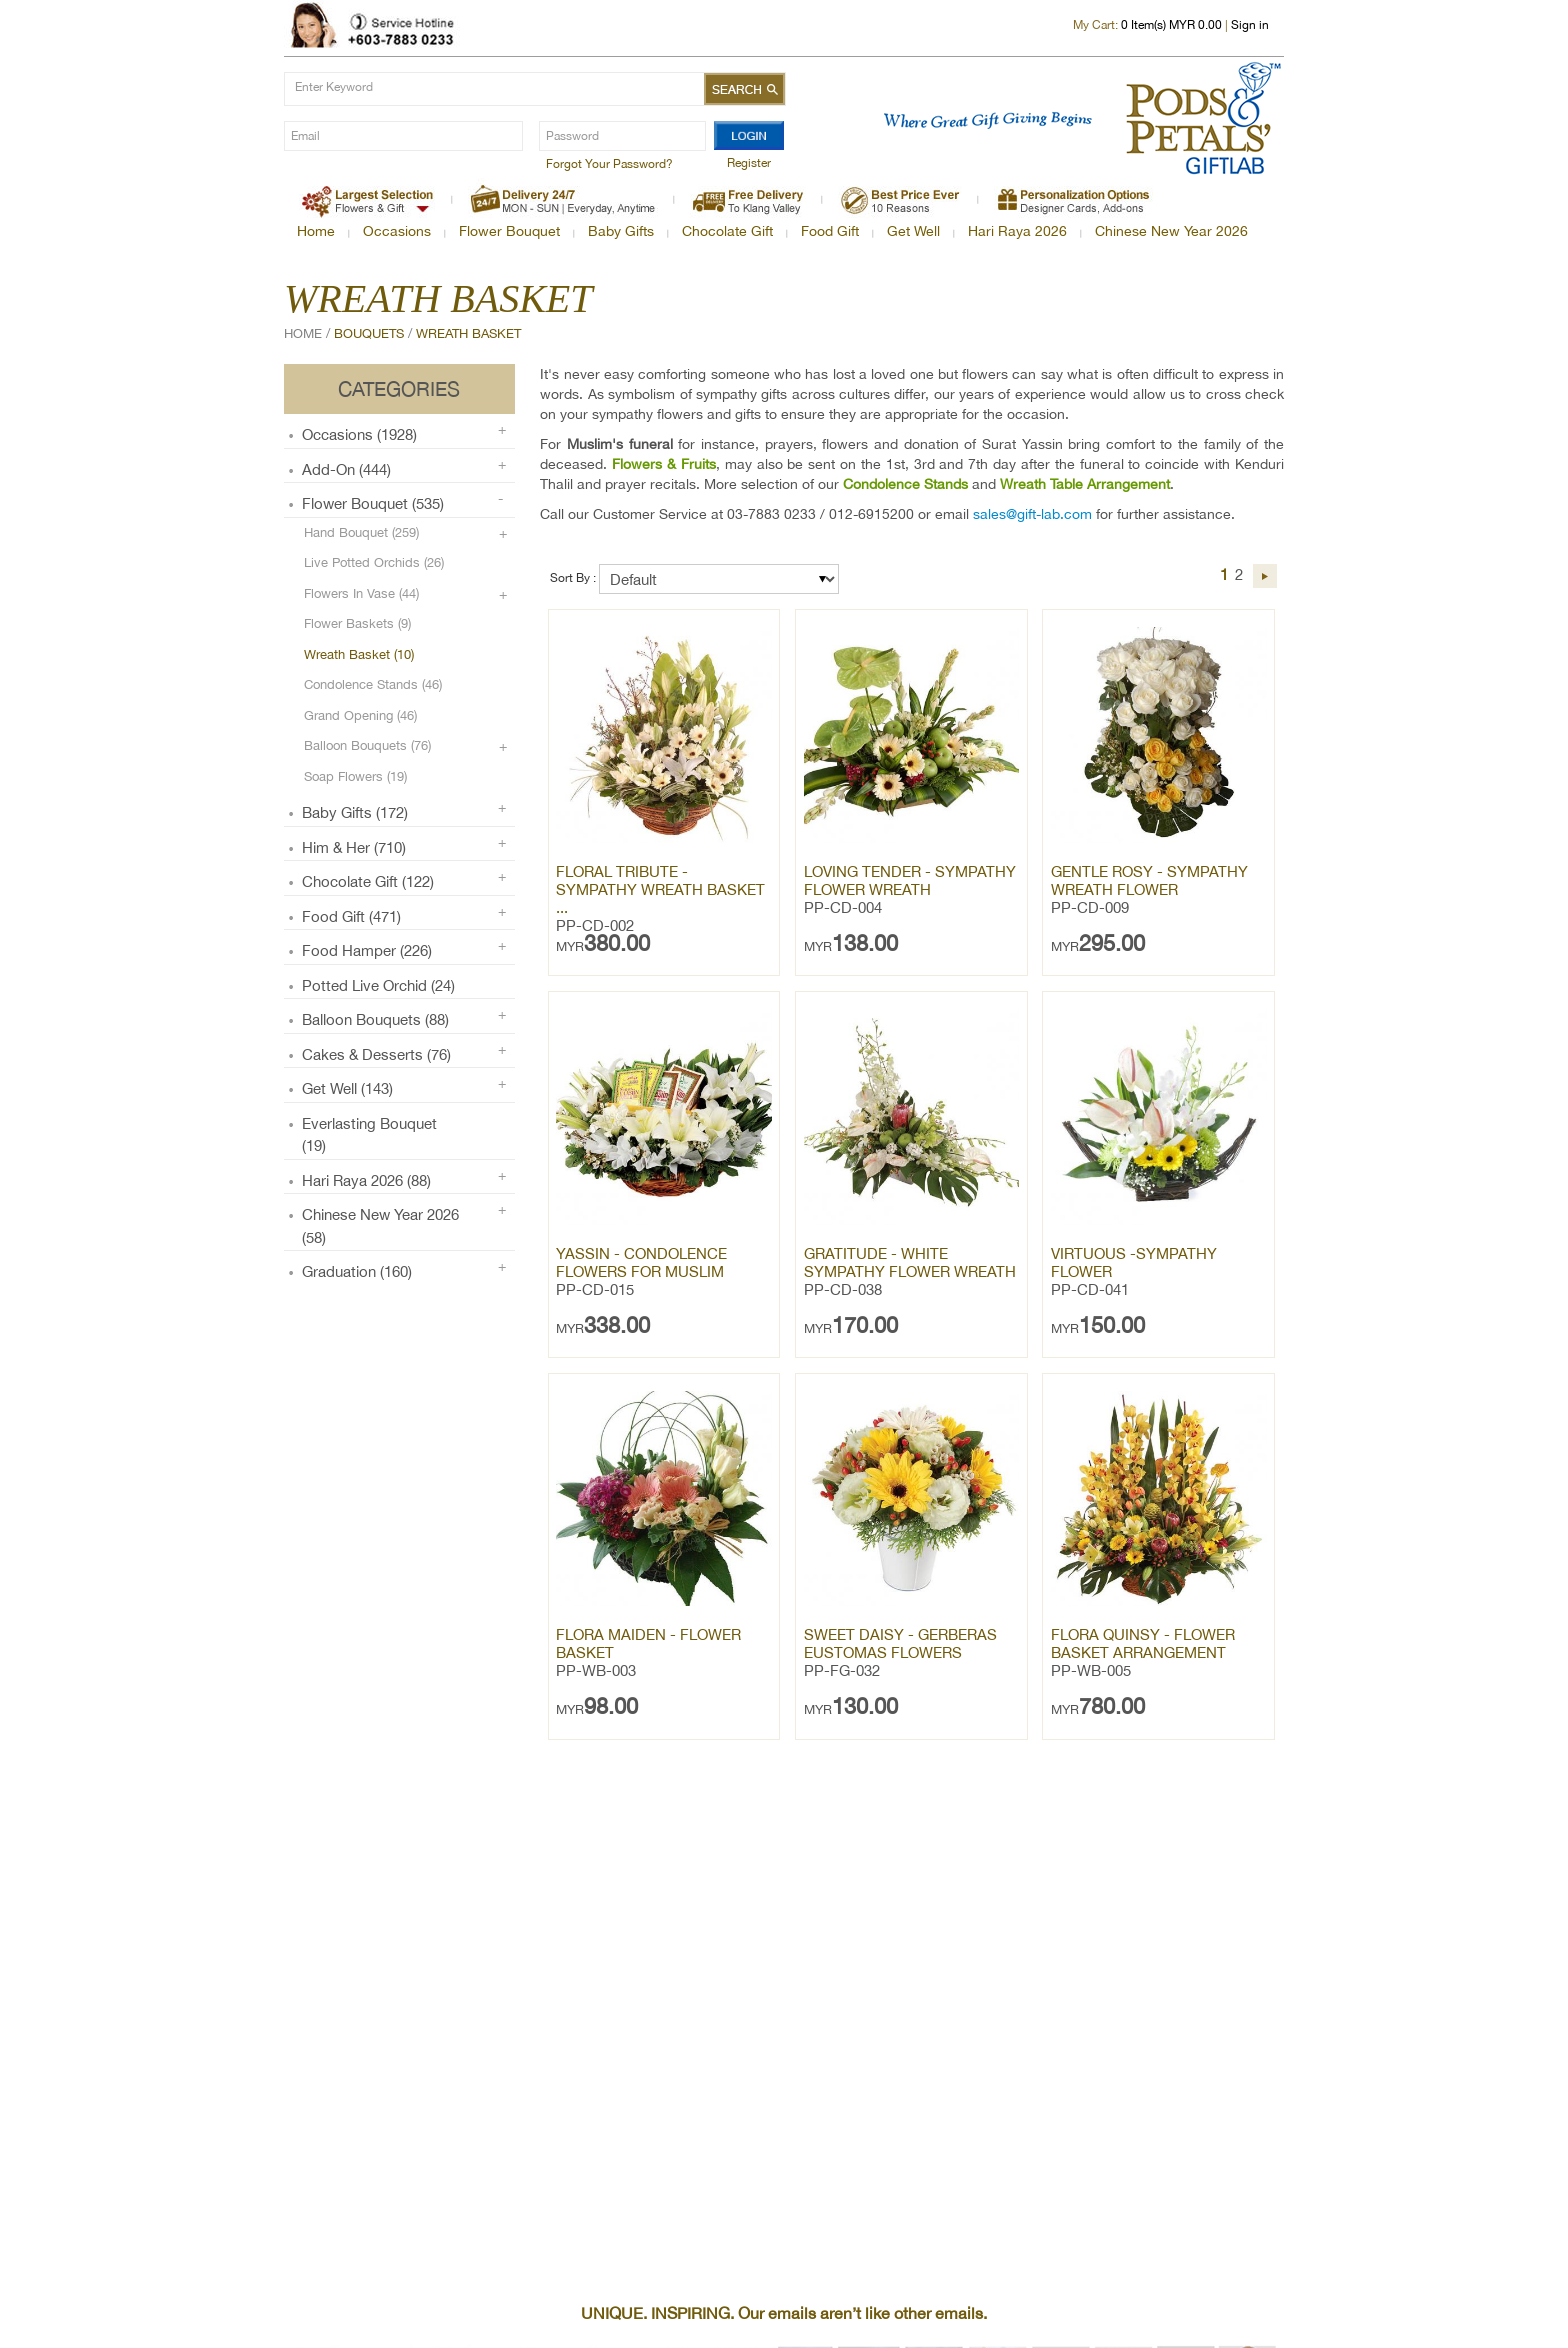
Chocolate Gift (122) (368, 881)
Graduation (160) (357, 1271)
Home (316, 231)
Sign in (1250, 25)
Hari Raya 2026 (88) (366, 1180)
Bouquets (369, 333)
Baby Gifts (621, 231)
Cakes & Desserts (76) (376, 1054)
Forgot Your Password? (609, 164)
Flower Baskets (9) (357, 623)
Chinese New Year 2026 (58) (380, 1226)
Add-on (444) (346, 469)
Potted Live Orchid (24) (378, 985)
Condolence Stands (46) (373, 684)
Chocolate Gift (727, 231)
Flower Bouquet (509, 231)
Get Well (913, 231)
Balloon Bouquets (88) (375, 1019)
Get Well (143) (347, 1088)
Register (749, 163)
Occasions (397, 231)
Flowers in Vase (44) (361, 593)
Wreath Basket (468, 333)
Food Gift (830, 231)
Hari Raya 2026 (1017, 231)
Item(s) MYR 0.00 (1171, 25)
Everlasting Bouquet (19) (369, 1135)
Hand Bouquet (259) (361, 532)
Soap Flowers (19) (355, 776)
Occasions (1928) (359, 434)
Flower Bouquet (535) (373, 503)
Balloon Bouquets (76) (367, 745)
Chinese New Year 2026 (1171, 231)
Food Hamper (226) (367, 950)
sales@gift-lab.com (1032, 514)
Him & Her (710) (354, 847)
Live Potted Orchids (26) (374, 562)
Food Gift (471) (351, 916)
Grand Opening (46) (360, 715)
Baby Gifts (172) (355, 812)
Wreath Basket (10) (359, 654)
